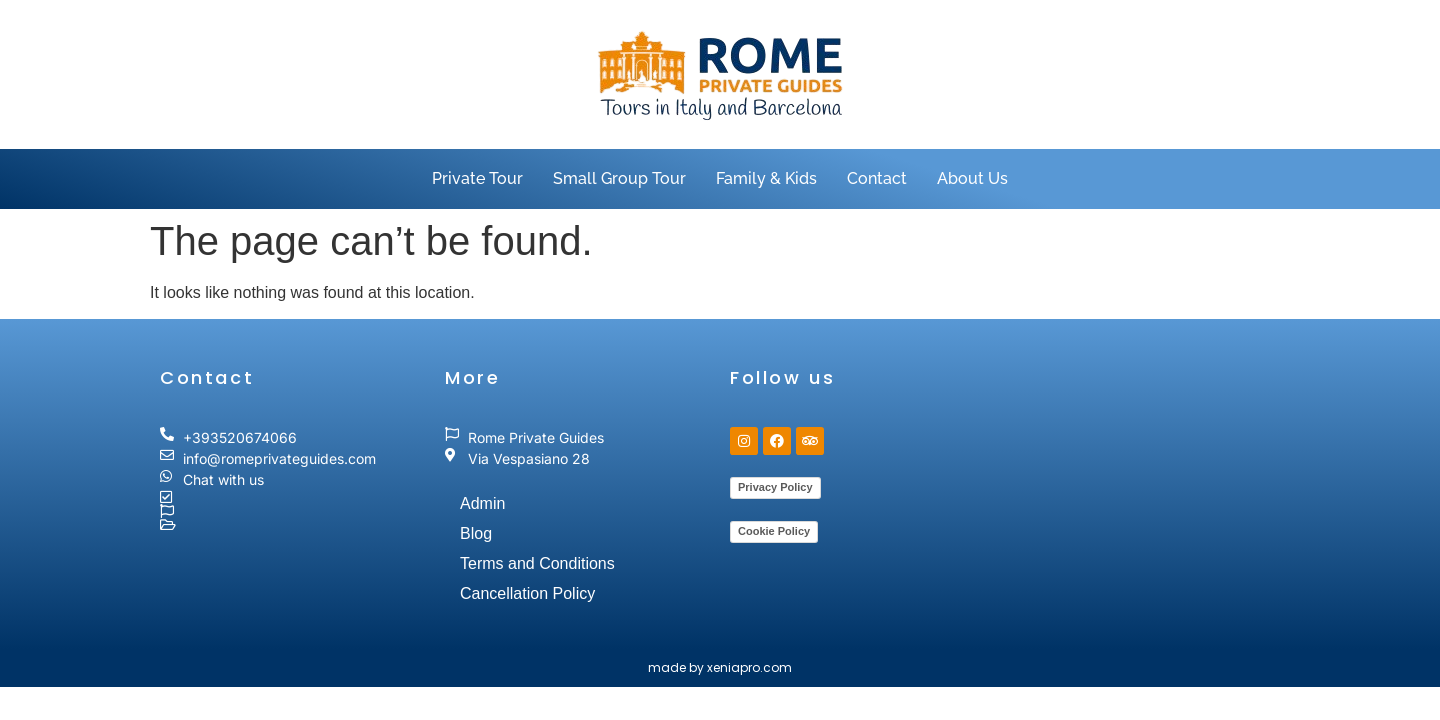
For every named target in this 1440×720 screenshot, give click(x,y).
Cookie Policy (774, 531)
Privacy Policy (775, 487)
